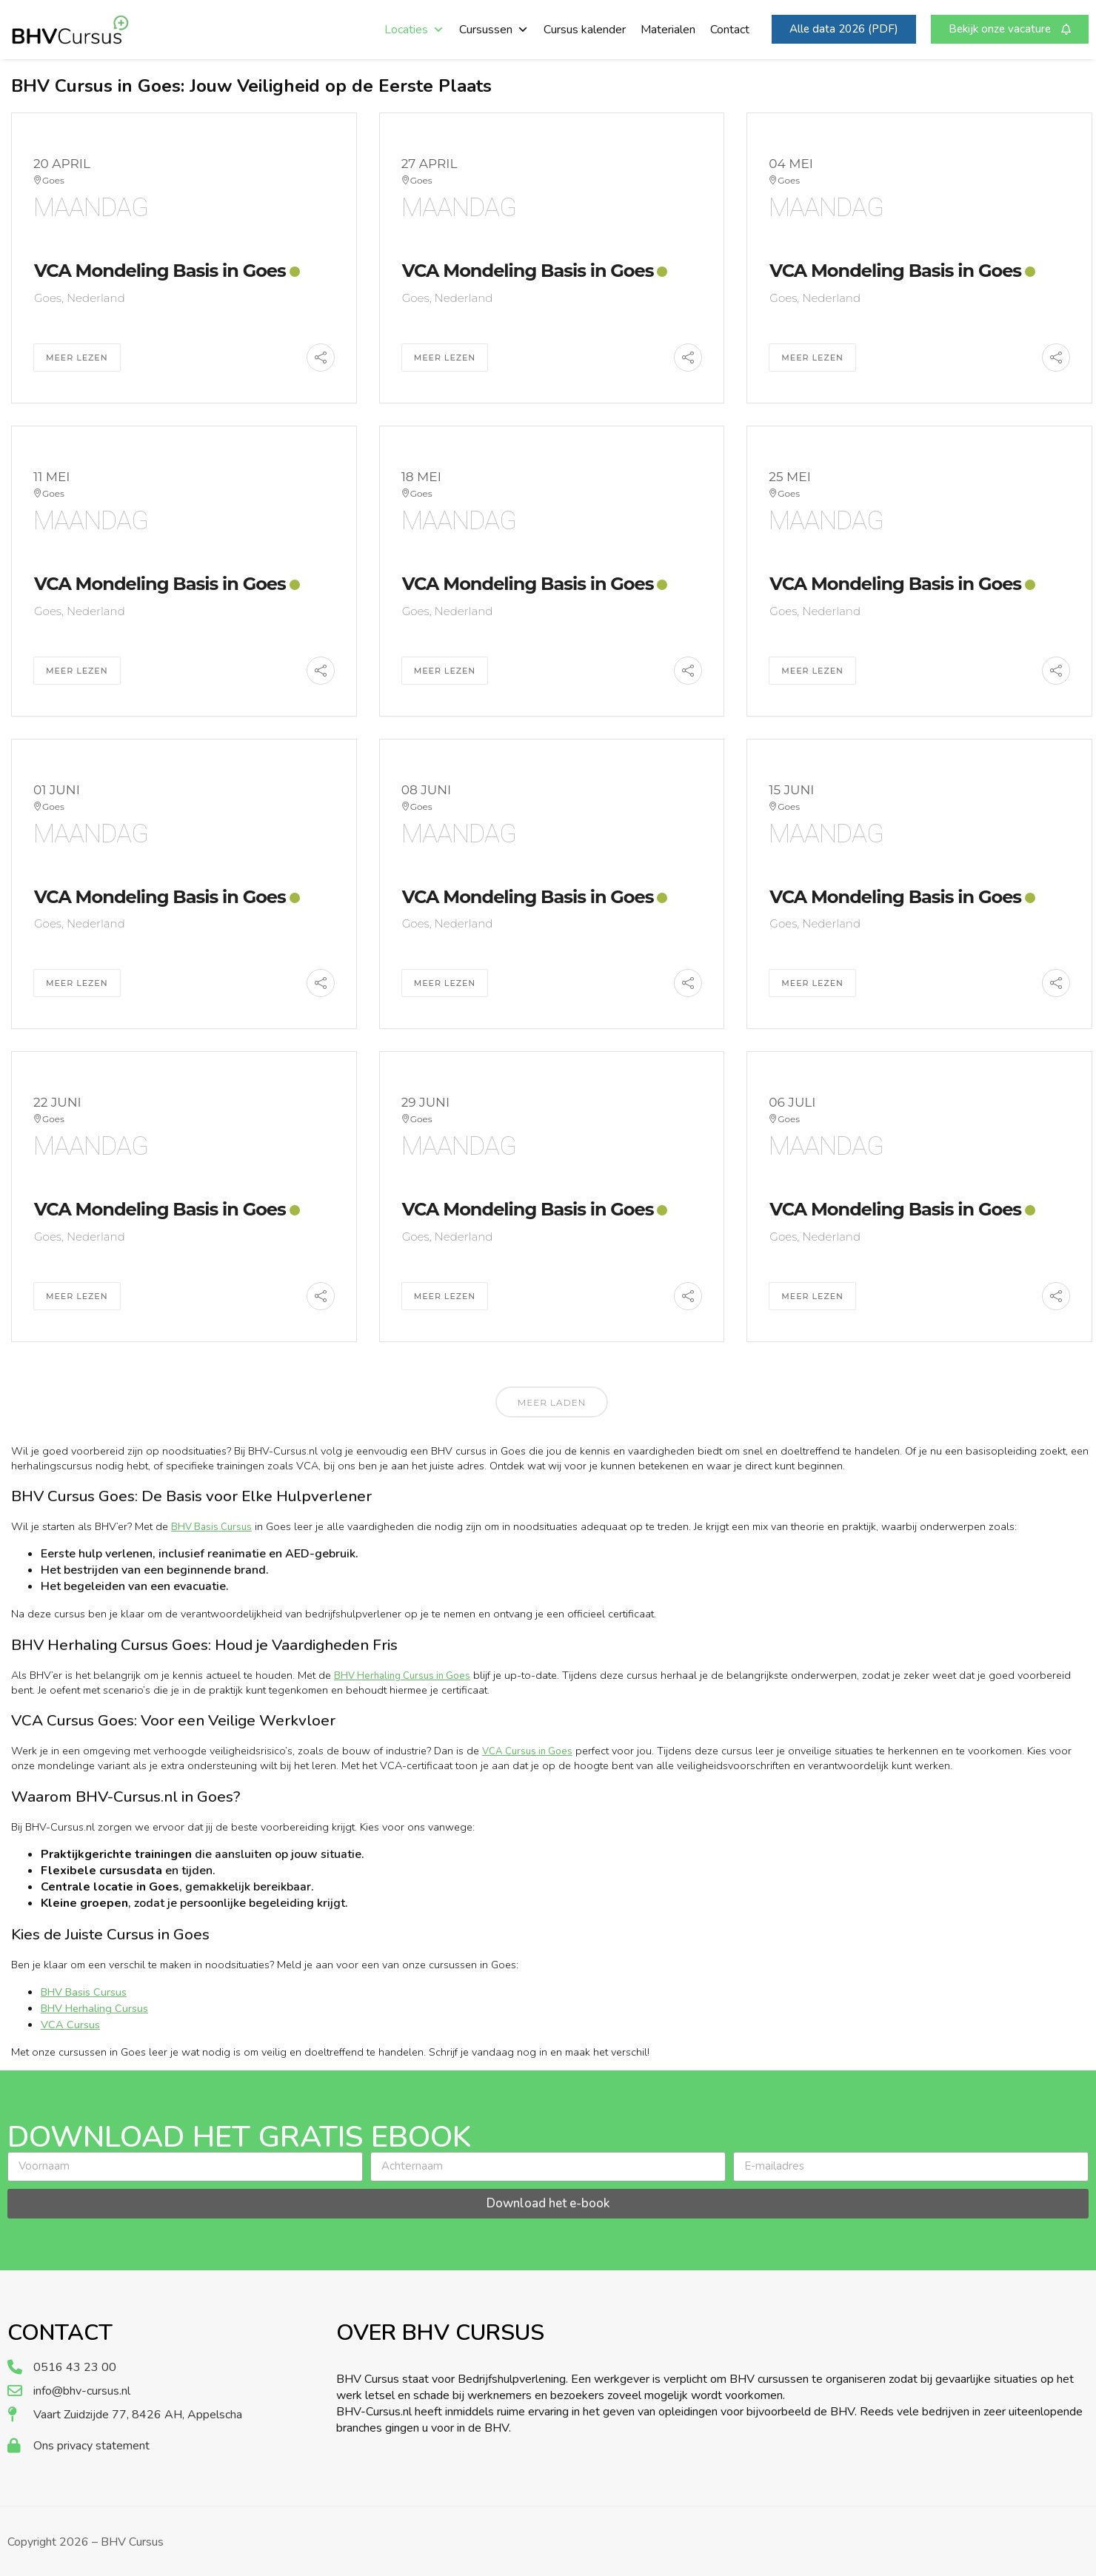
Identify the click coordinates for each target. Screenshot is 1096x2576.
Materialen (668, 29)
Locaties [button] (414, 29)
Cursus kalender (585, 29)
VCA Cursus (70, 2024)
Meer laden (552, 1402)
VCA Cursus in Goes (527, 1751)
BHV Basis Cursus (211, 1527)
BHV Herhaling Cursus (94, 2008)
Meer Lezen (77, 357)
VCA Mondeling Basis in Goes (160, 270)
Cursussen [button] (494, 29)
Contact (729, 29)
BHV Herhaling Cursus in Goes (402, 1676)
